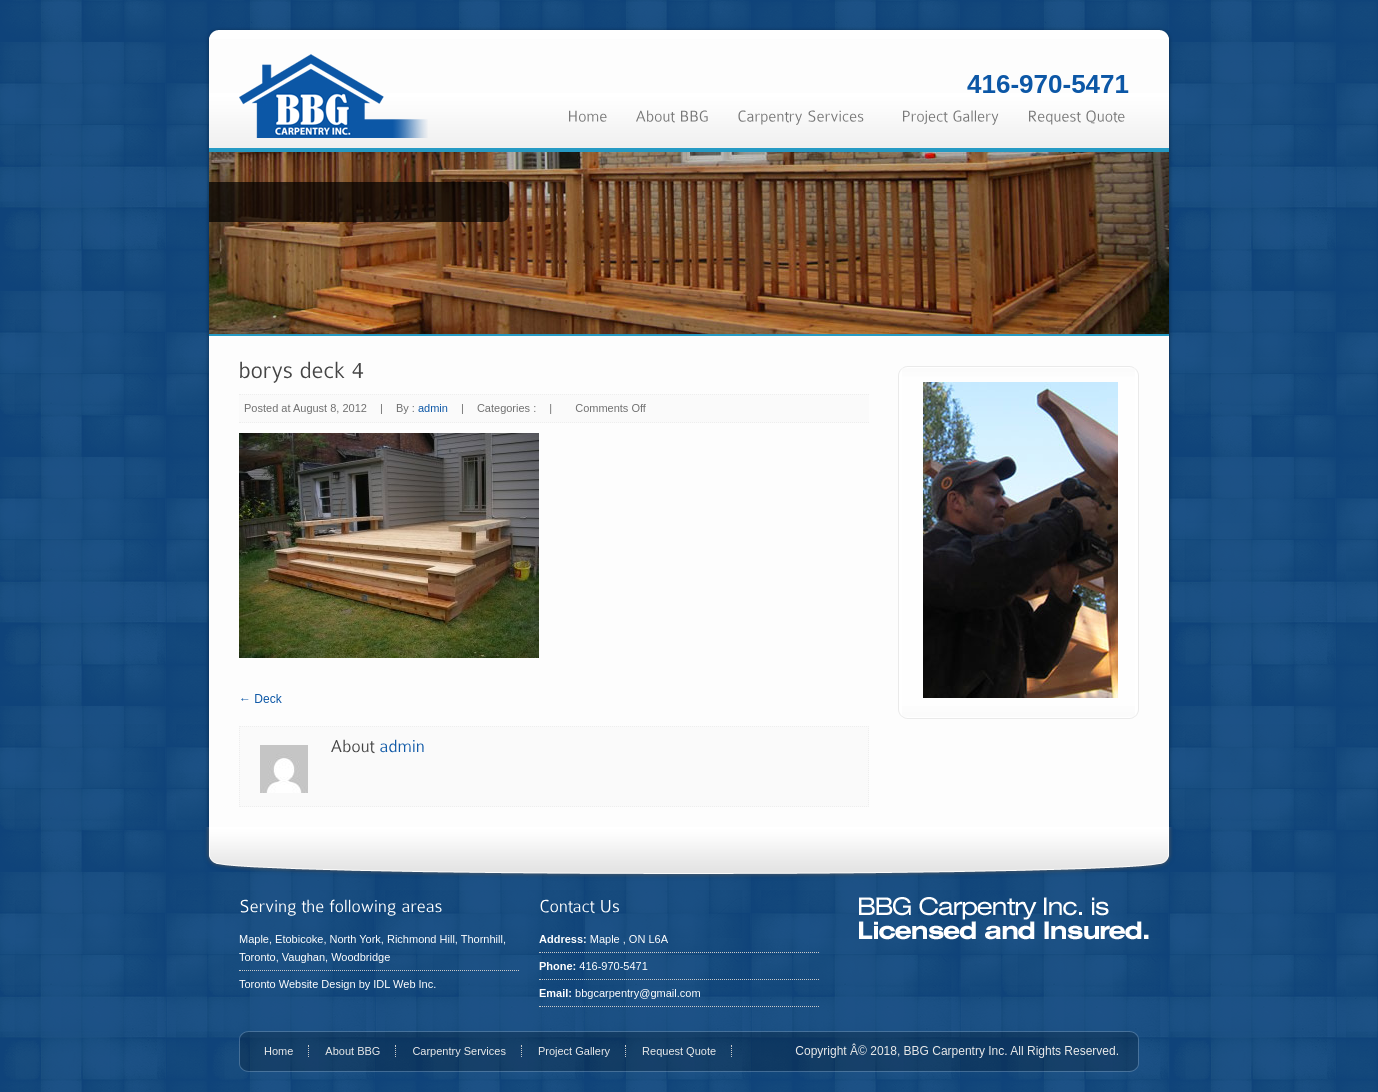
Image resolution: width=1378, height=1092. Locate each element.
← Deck (260, 699)
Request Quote (679, 1051)
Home (278, 1051)
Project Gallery (574, 1051)
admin (433, 408)
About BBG (352, 1051)
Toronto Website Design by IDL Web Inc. (337, 984)
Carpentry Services (459, 1051)
